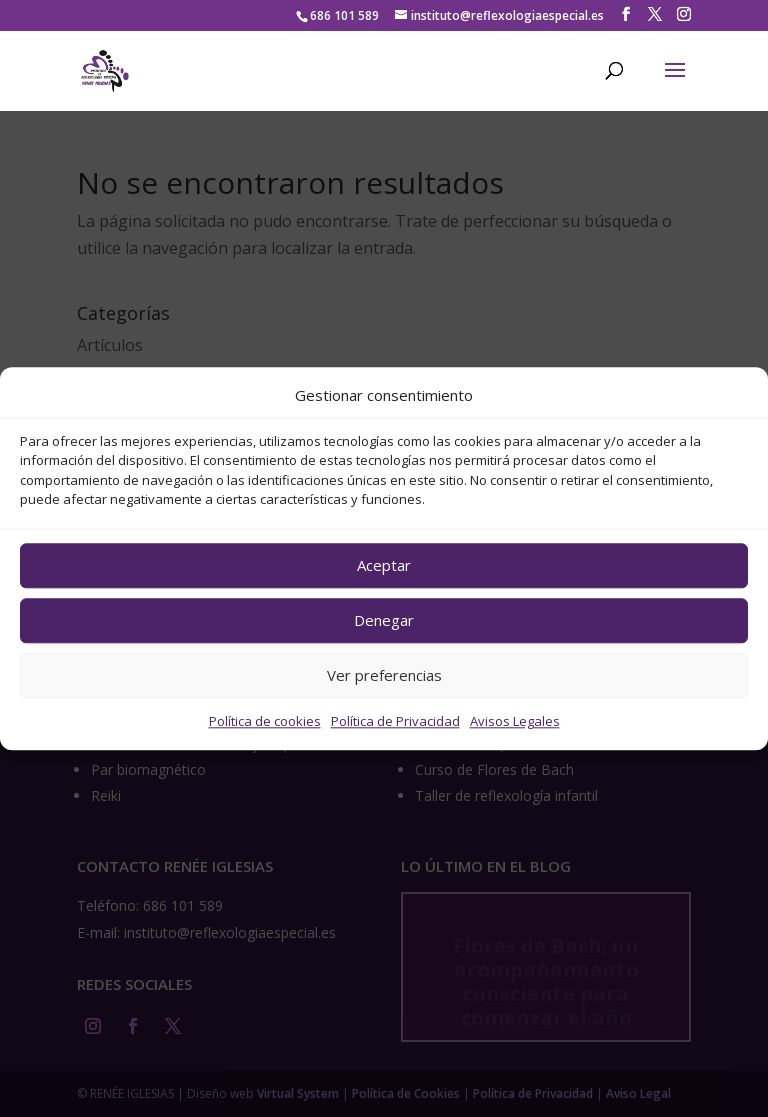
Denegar (384, 621)
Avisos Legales (515, 721)
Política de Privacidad (395, 721)
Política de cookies (265, 721)
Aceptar (384, 566)
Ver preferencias (384, 676)
